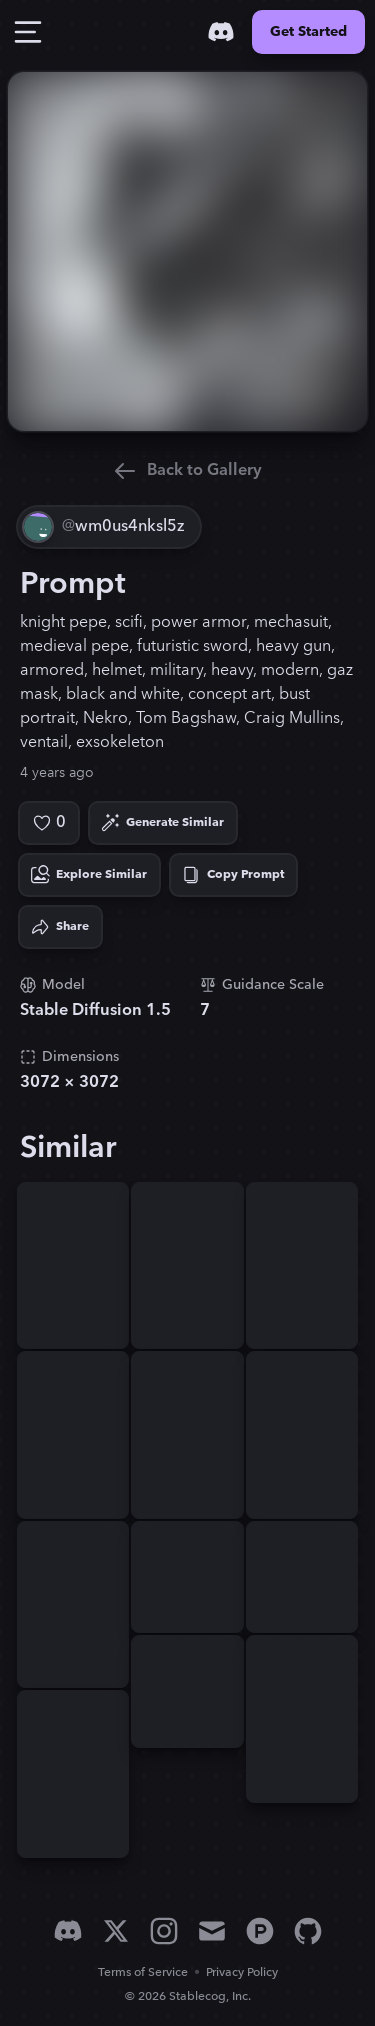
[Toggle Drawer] (28, 32)
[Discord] (221, 32)
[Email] (212, 1931)
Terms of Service (143, 1972)
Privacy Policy (242, 1972)
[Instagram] (164, 1931)
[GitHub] (308, 1931)
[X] (116, 1931)
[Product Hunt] (260, 1931)
